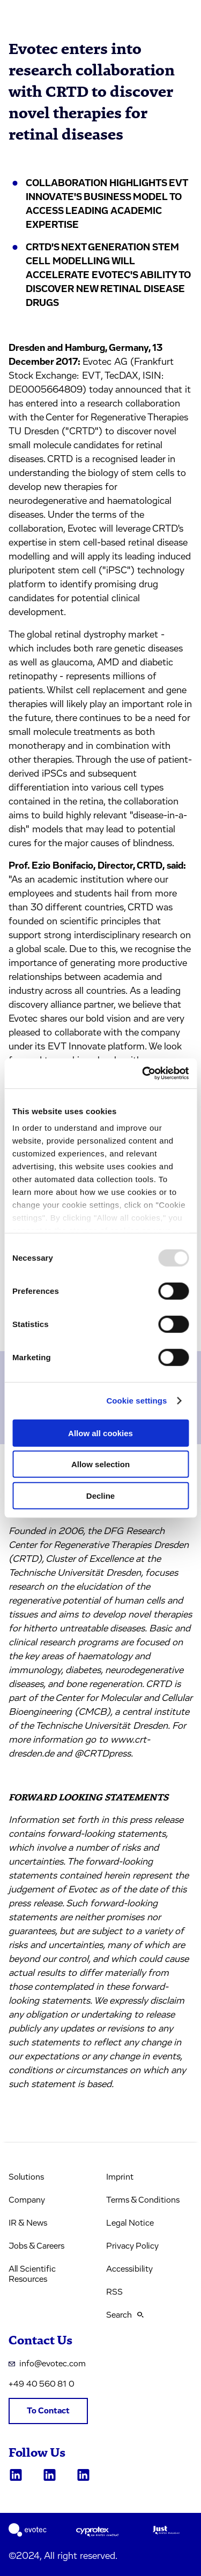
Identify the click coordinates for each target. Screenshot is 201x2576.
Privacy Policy (132, 2246)
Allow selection (100, 1464)
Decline (100, 1495)
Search (125, 2315)
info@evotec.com (47, 2363)
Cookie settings (136, 1400)
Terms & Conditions (143, 2200)
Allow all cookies (100, 1432)
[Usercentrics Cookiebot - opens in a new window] (143, 1073)
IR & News (28, 2223)
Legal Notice (130, 2223)
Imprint (119, 2177)
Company (27, 2200)
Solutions (26, 2177)
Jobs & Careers (36, 2246)
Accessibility (129, 2269)
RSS (114, 2292)
